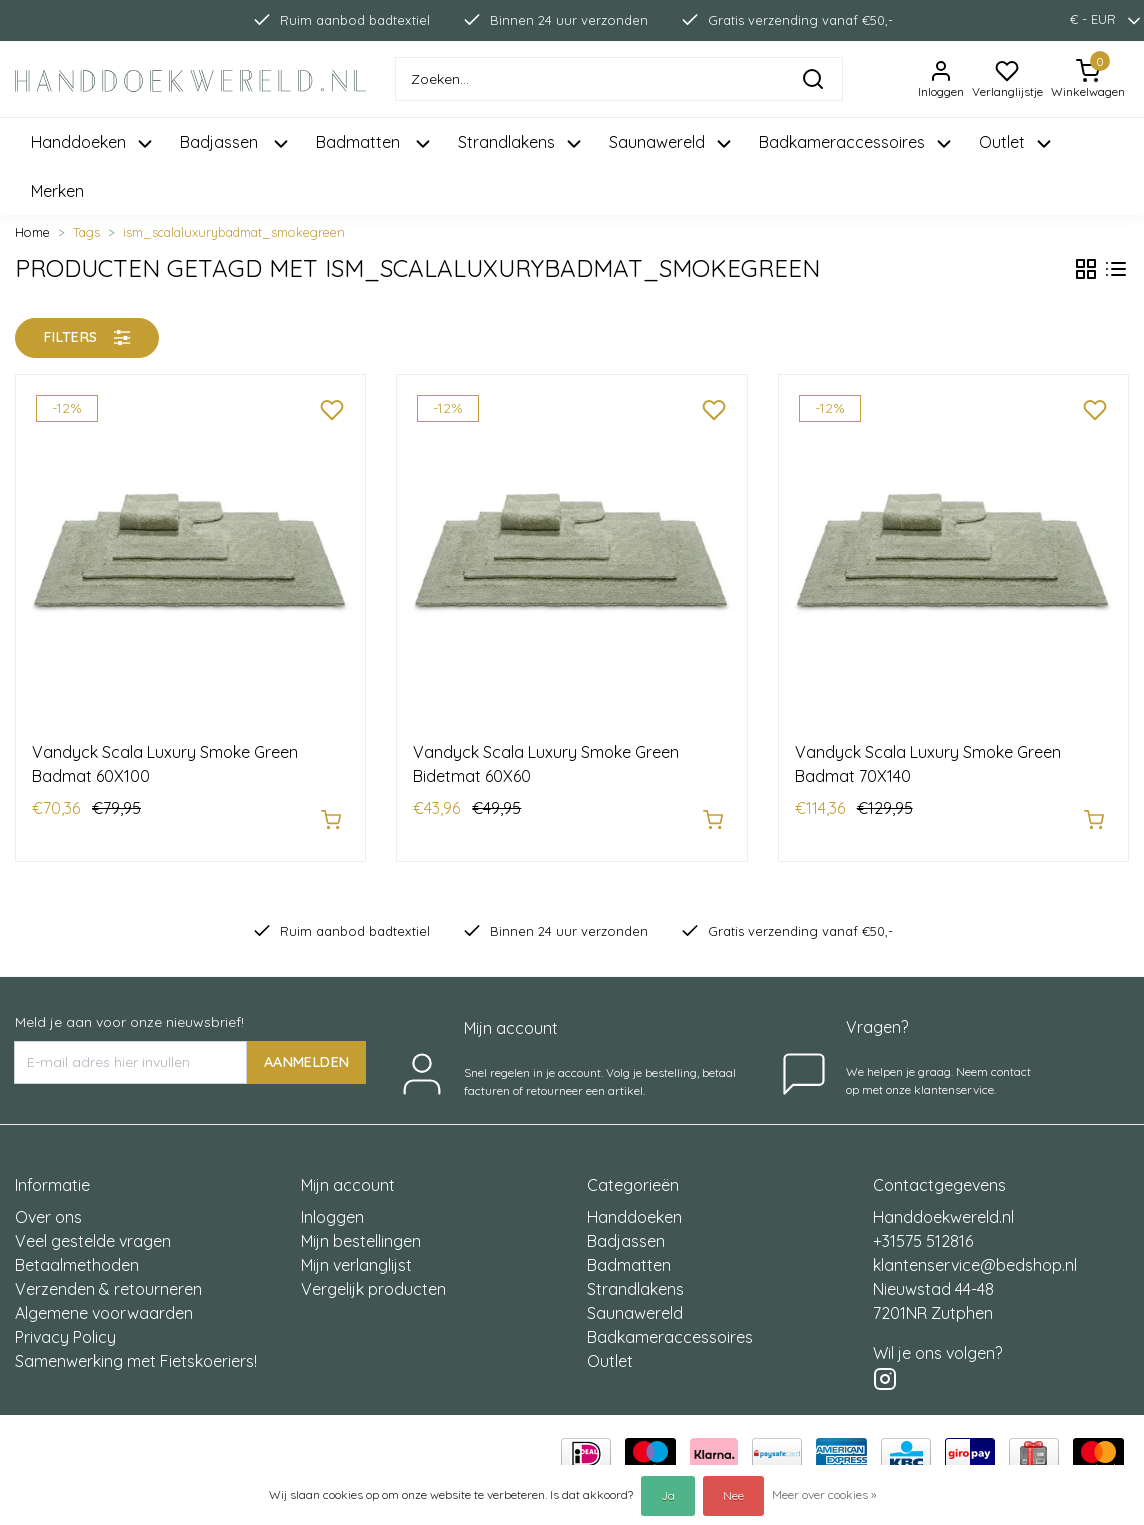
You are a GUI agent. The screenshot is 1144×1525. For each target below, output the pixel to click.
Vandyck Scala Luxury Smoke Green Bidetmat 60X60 (546, 764)
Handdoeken (634, 1207)
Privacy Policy (65, 1327)
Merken (57, 191)
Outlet (610, 1351)
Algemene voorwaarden (104, 1303)
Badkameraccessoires (670, 1327)
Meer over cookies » (824, 1494)
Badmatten (629, 1255)
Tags (86, 232)
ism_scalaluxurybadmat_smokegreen (234, 232)
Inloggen (332, 1207)
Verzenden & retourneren (108, 1279)
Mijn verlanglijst (356, 1255)
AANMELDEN (306, 1051)
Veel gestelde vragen (93, 1231)
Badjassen (626, 1231)
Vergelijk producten (373, 1279)
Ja (668, 1495)
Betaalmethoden (77, 1255)
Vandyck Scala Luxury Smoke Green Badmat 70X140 (928, 764)
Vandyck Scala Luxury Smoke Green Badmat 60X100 (165, 764)
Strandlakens (635, 1279)
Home (32, 232)
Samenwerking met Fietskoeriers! (136, 1351)
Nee (733, 1495)
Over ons (48, 1207)
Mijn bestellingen (361, 1231)
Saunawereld (635, 1303)
